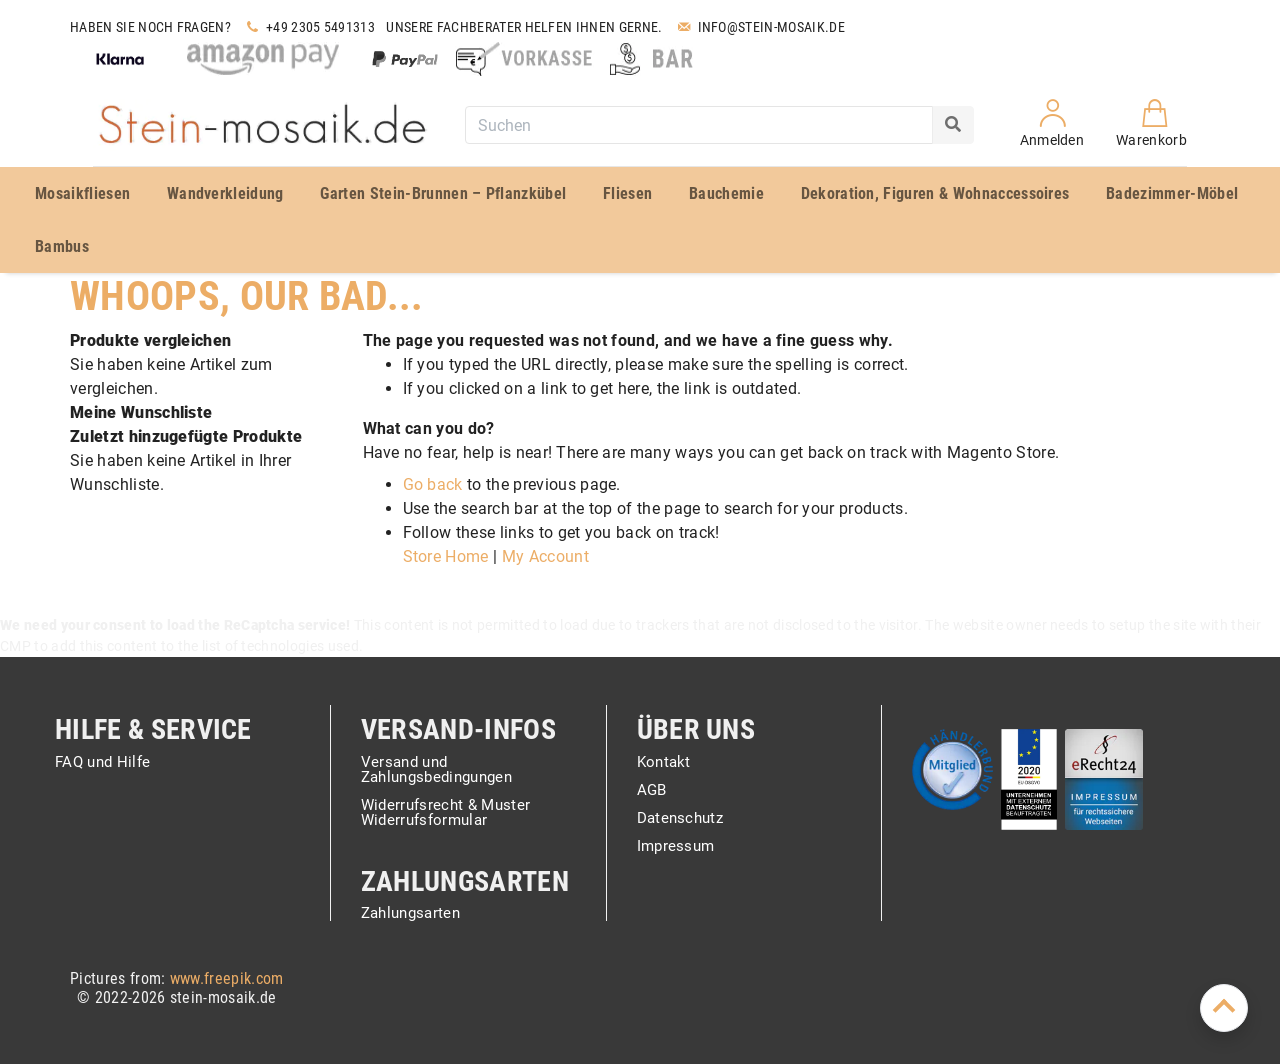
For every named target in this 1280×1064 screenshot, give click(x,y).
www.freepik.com (227, 978)
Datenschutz (680, 819)
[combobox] (699, 125)
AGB (652, 791)
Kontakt (664, 763)
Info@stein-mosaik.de (759, 27)
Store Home (446, 556)
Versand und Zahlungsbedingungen (436, 770)
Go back (433, 484)
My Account (545, 556)
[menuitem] (86, 193)
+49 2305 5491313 (308, 27)
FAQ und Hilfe (102, 763)
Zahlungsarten (410, 913)
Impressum (676, 846)
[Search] (953, 125)
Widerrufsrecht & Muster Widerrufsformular (445, 813)
